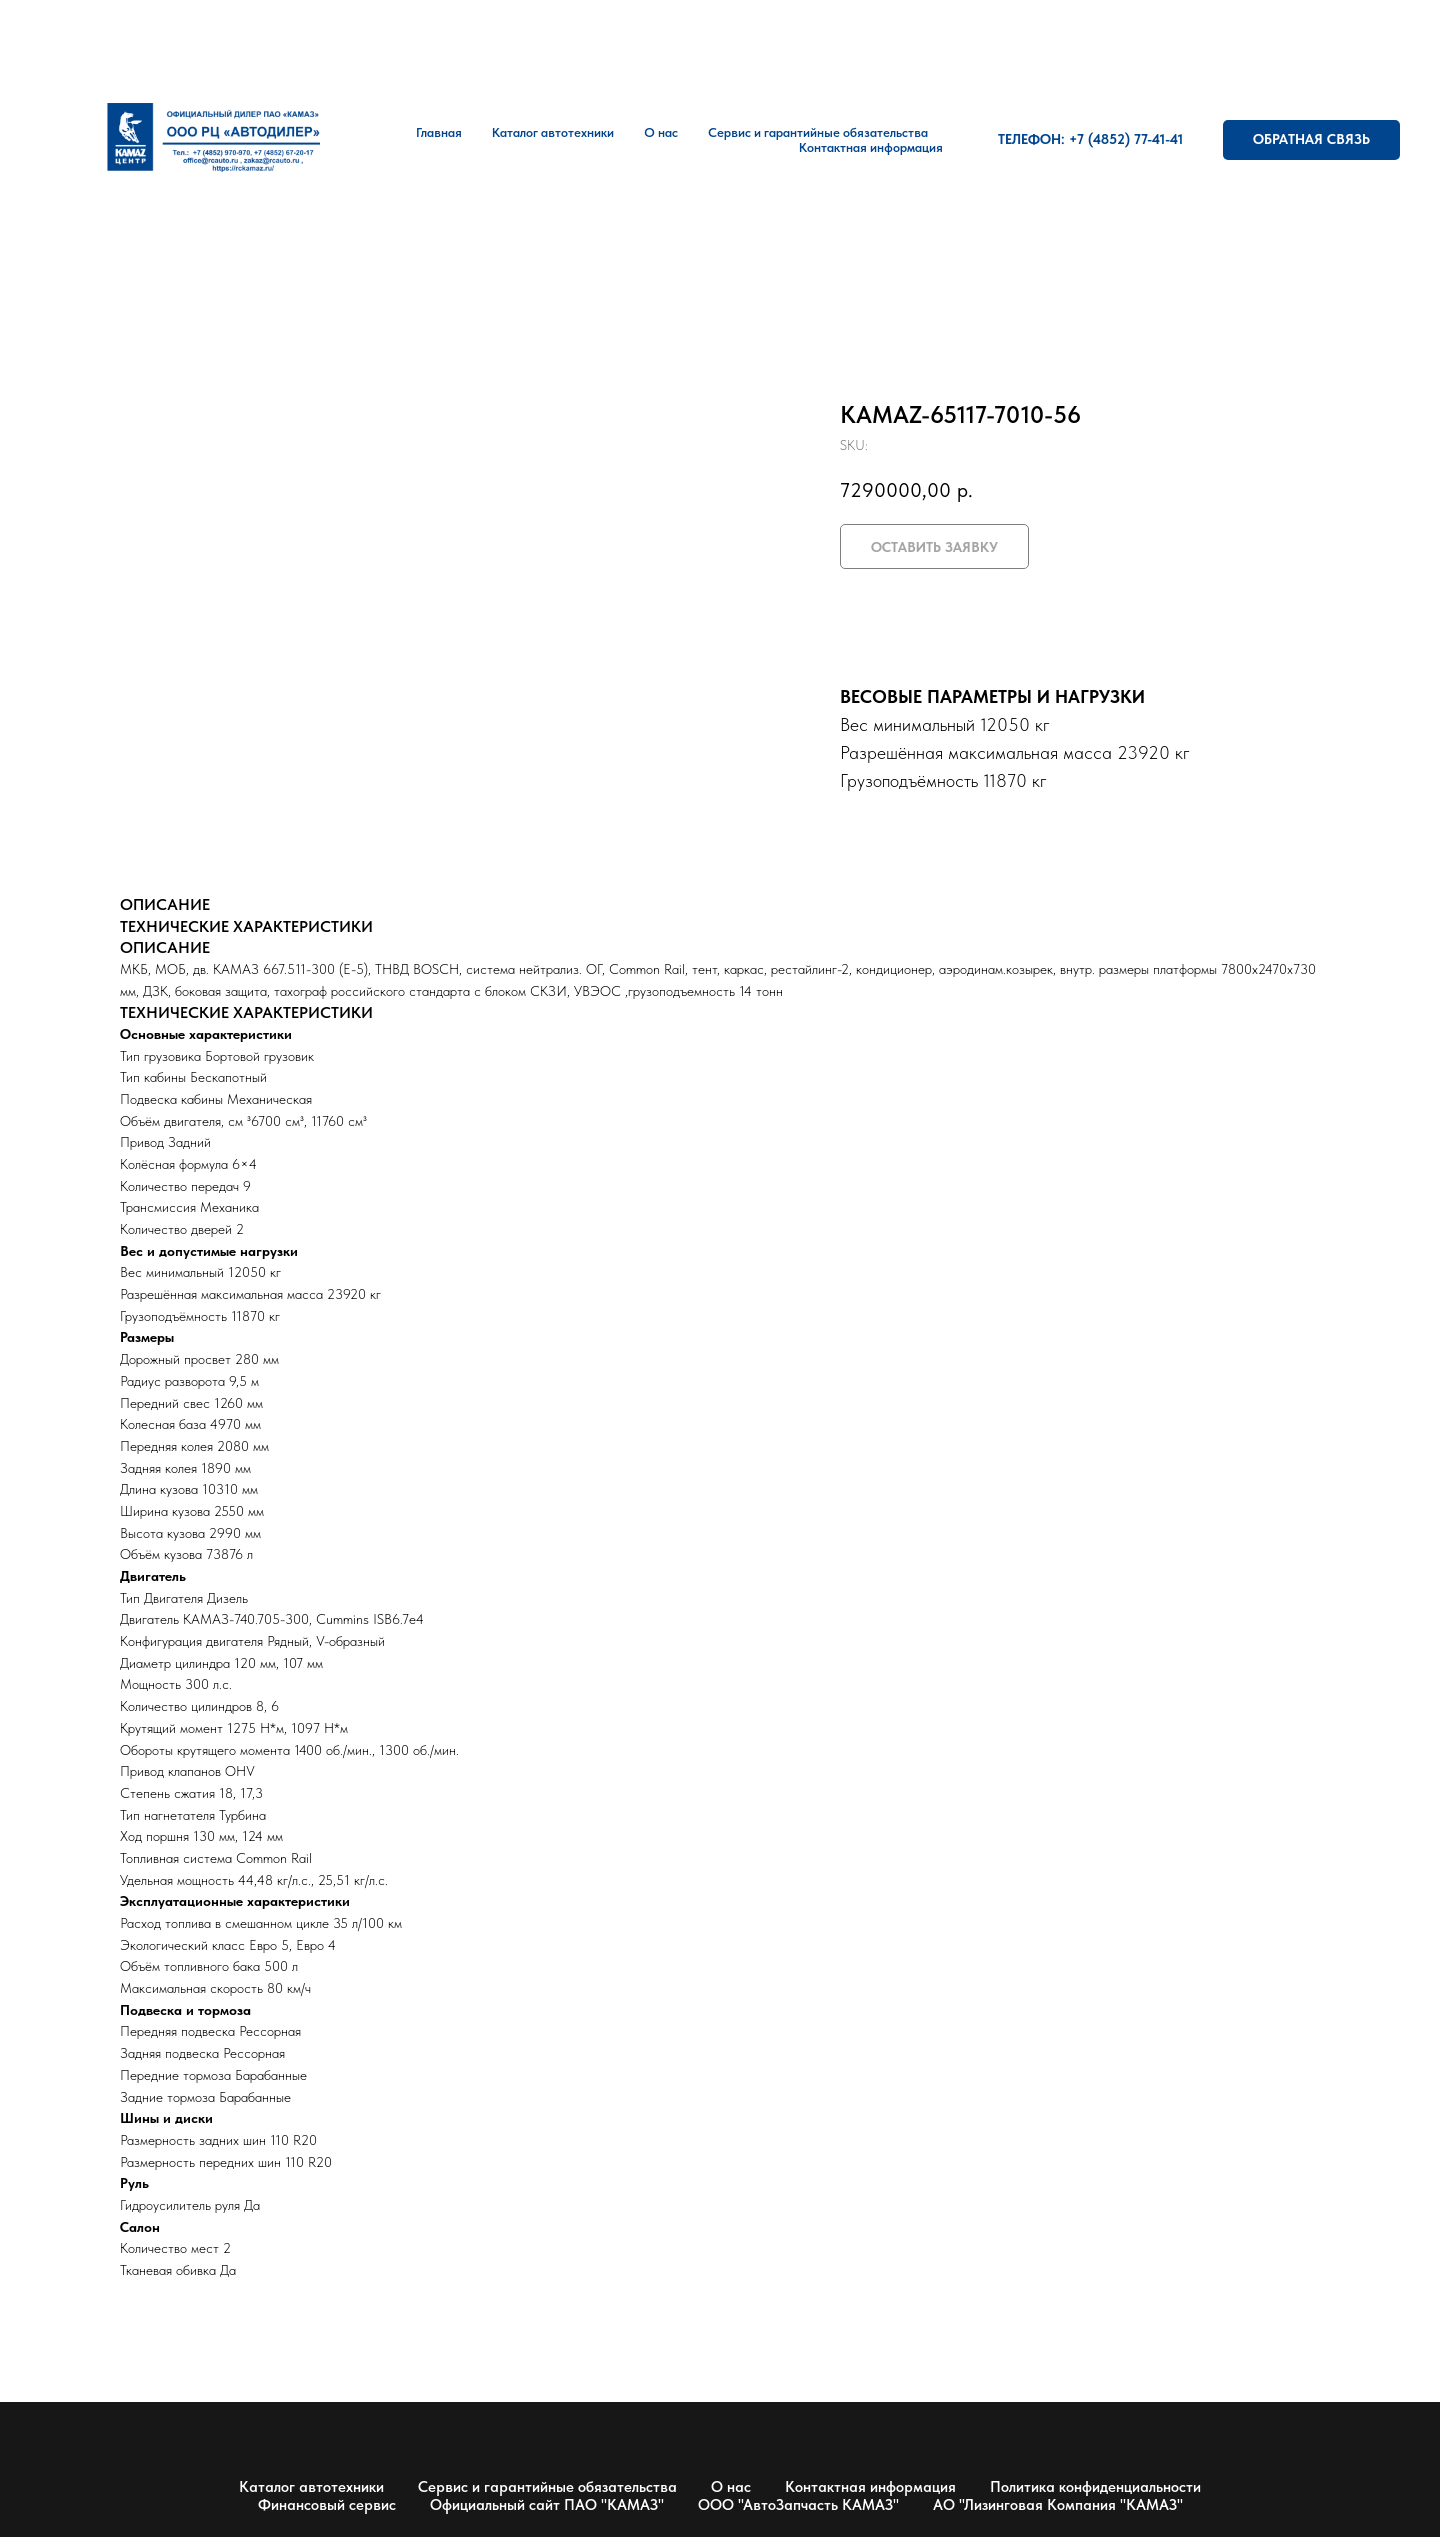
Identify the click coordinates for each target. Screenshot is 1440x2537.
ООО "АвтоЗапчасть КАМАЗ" (798, 2505)
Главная (439, 132)
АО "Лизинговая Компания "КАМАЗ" (1058, 2505)
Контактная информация (871, 147)
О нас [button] (661, 132)
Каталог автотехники (553, 132)
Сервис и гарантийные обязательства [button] (818, 132)
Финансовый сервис (327, 2505)
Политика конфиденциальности (1095, 2487)
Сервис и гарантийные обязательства (547, 2487)
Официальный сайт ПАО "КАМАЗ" (547, 2505)
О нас (731, 2487)
